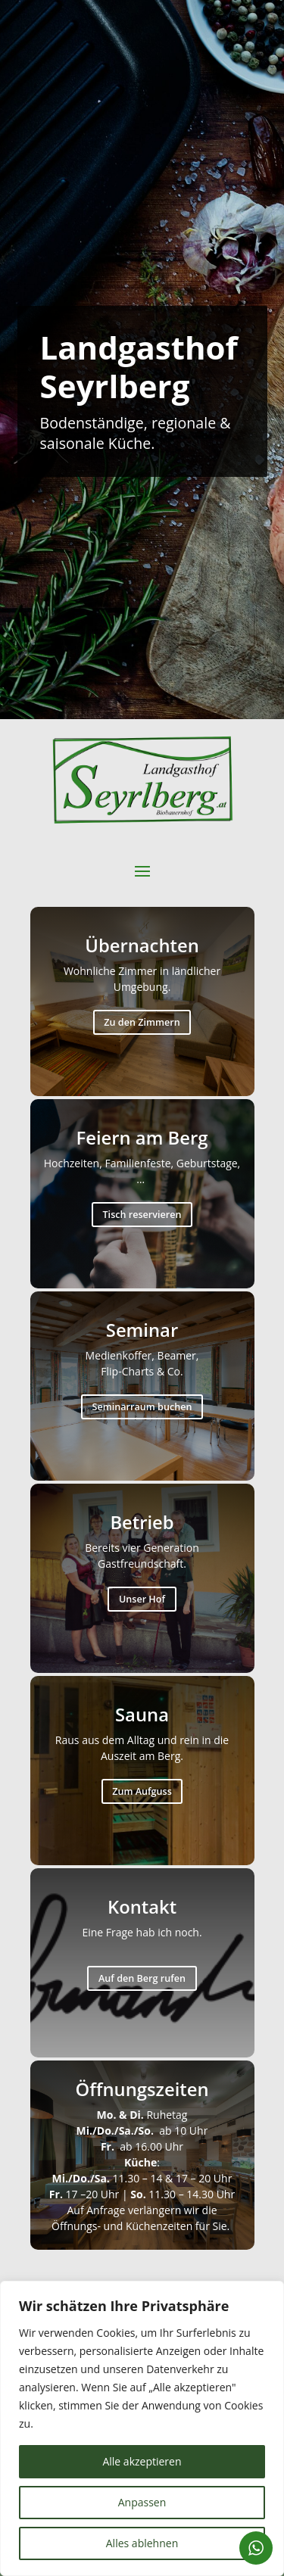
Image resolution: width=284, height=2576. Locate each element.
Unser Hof (142, 1599)
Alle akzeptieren (141, 2461)
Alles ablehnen (142, 2543)
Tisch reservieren (142, 1214)
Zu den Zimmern (141, 1022)
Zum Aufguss (142, 1791)
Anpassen (142, 2502)
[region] (142, 2428)
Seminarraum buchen (142, 1406)
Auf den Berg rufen (142, 1978)
